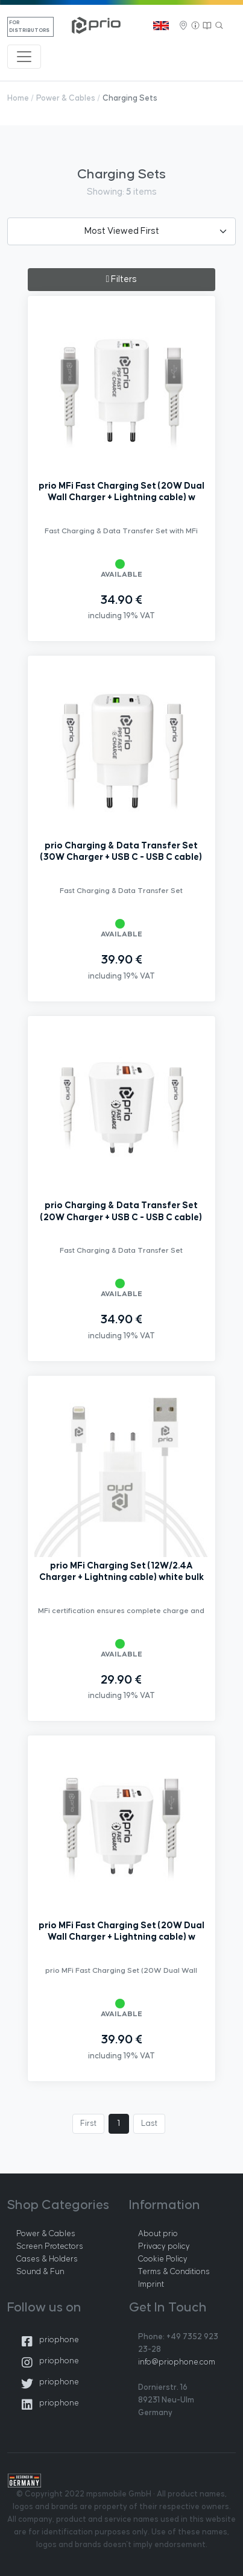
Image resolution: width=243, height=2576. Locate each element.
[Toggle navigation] (24, 57)
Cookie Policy (163, 2259)
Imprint (151, 2284)
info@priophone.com (176, 2362)
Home (18, 98)
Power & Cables (65, 98)
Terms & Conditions (174, 2271)
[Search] (219, 25)
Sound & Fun (40, 2271)
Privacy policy (164, 2246)
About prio (158, 2234)
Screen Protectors (49, 2246)
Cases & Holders (47, 2259)
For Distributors (29, 27)
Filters (121, 279)
